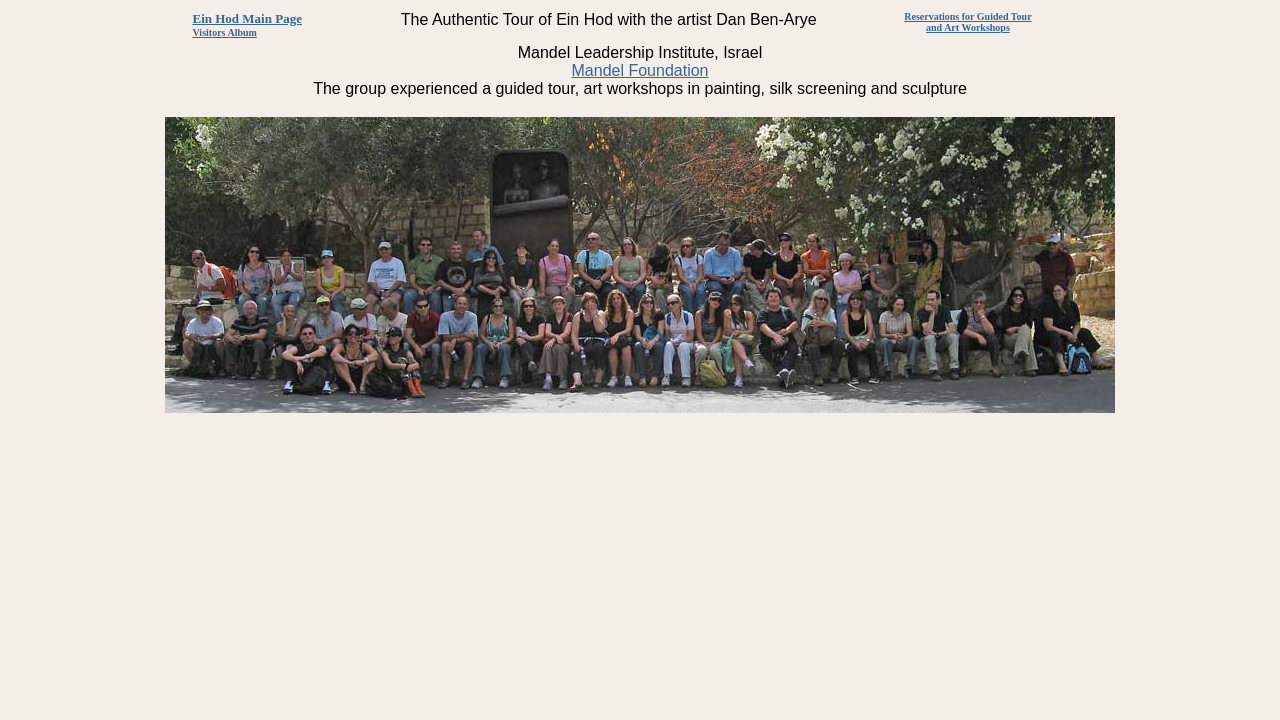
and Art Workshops (968, 27)
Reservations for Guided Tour (967, 16)
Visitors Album (225, 32)
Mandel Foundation (640, 70)
